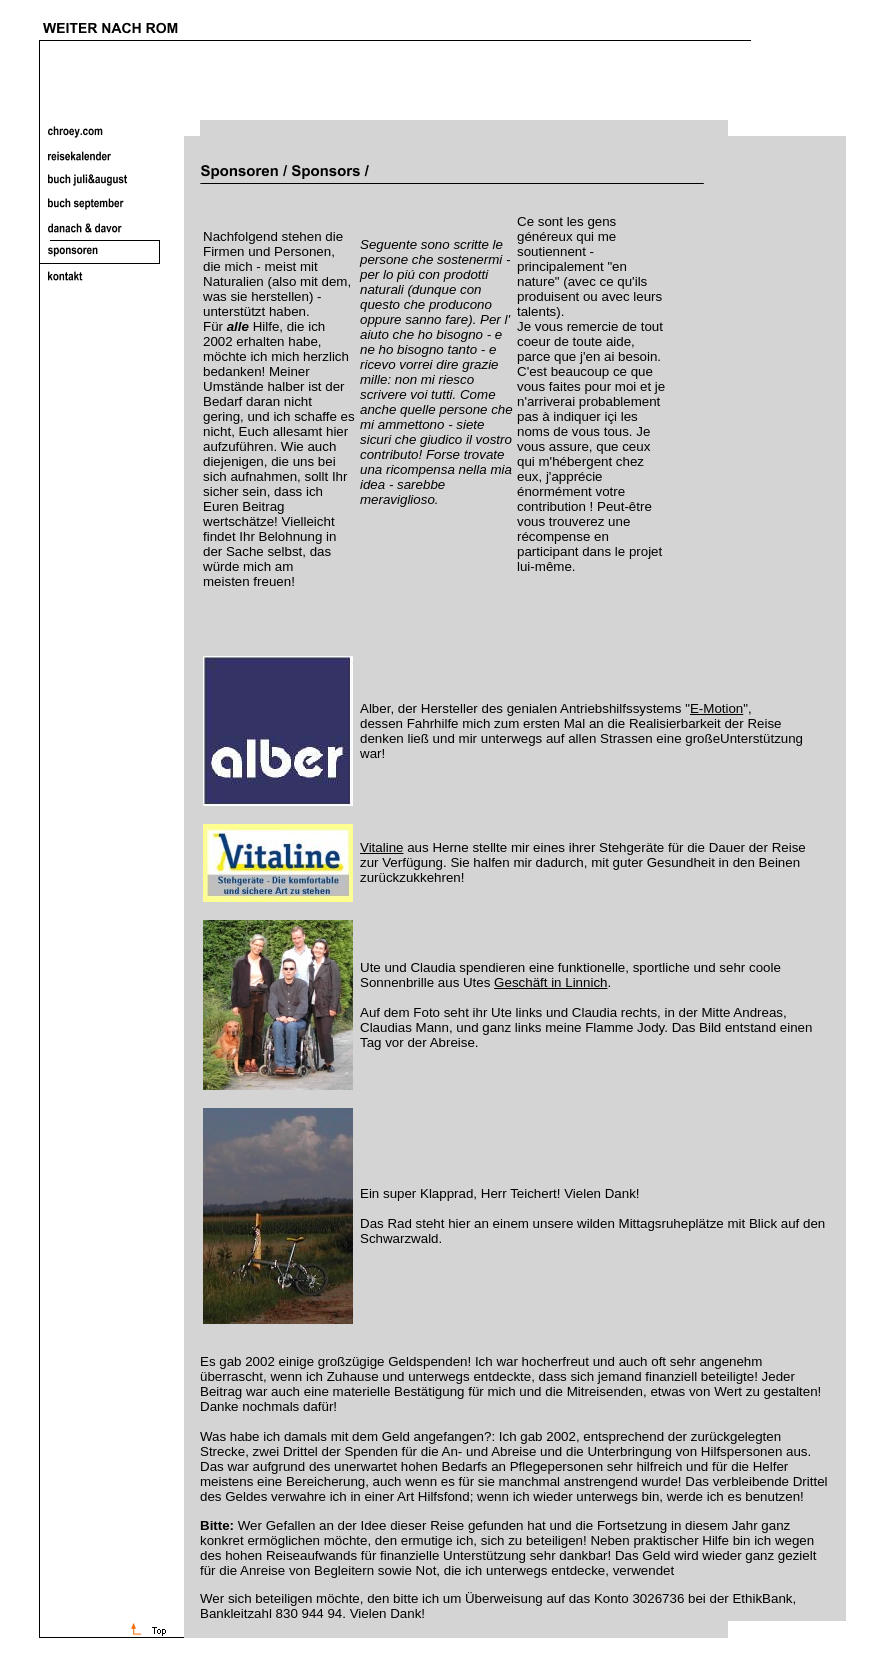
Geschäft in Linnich (550, 982)
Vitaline (381, 847)
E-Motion (716, 708)
